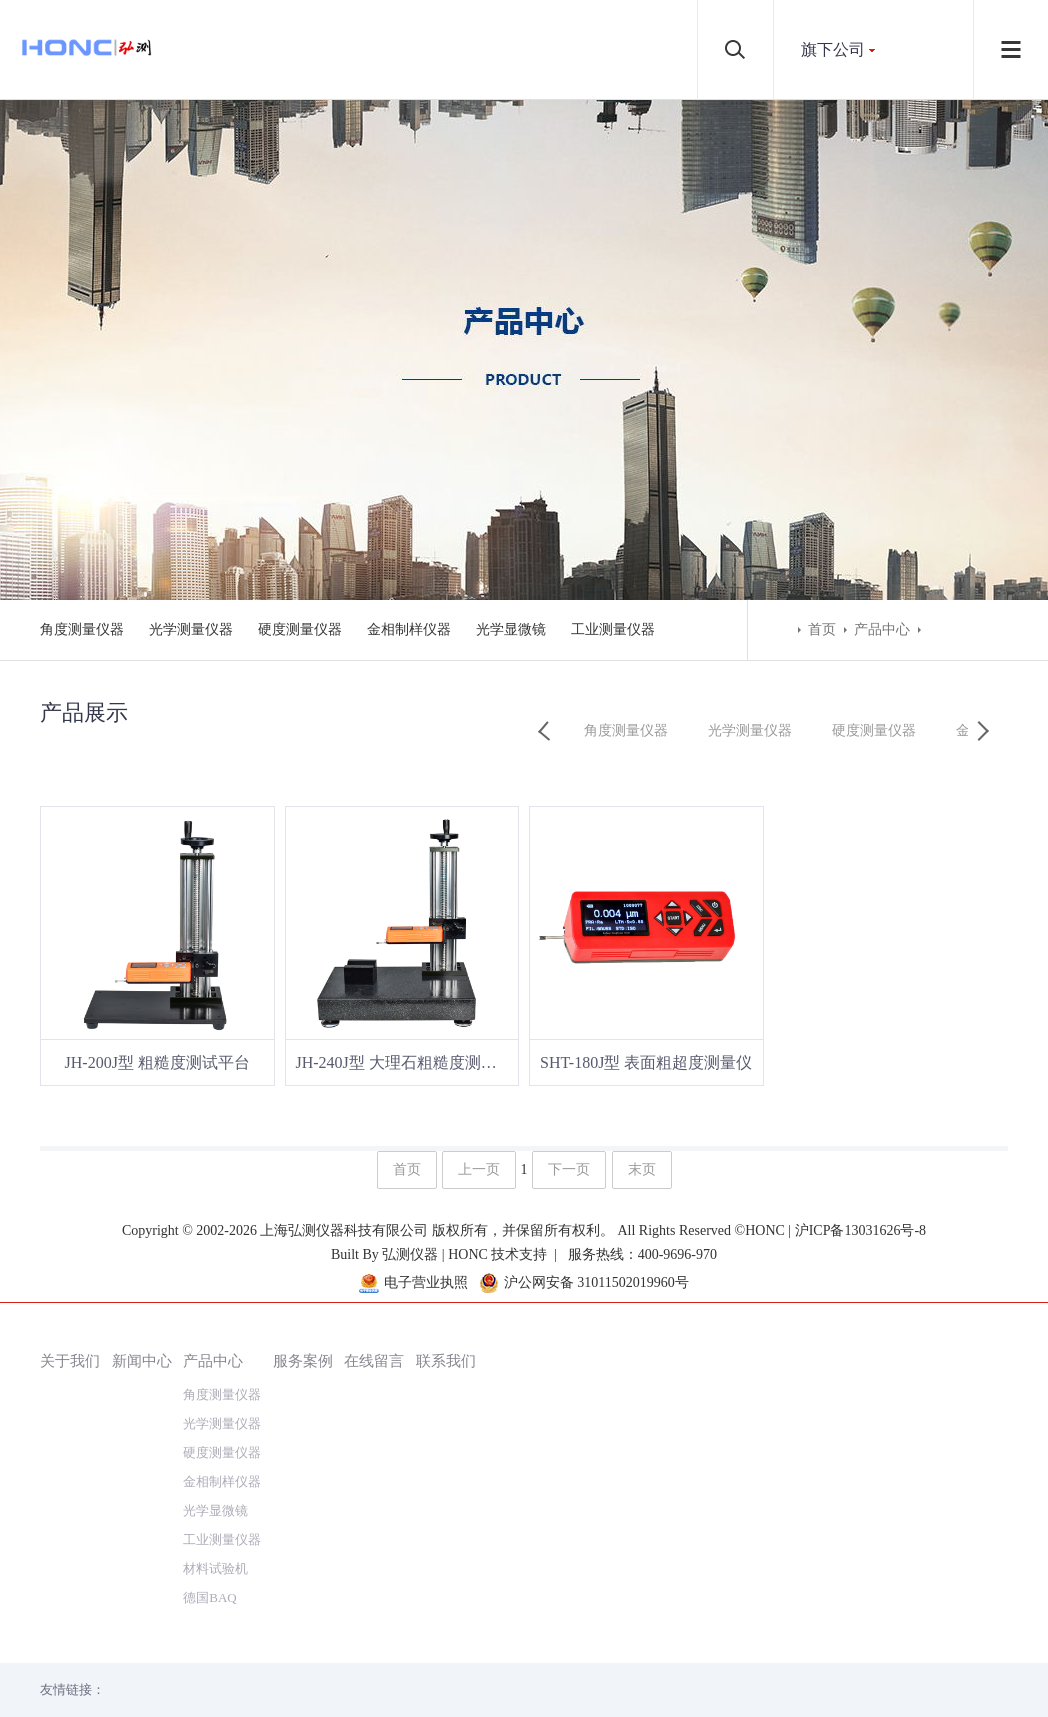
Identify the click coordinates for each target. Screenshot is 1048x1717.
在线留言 (374, 1278)
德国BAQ (209, 1515)
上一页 (479, 1170)
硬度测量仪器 (300, 629)
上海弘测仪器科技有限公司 (346, 1646)
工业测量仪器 (613, 629)
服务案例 (303, 1278)
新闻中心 (142, 1278)
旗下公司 (833, 49)
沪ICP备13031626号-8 (860, 1646)
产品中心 (882, 629)
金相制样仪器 (409, 629)
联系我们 (446, 1278)
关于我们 (70, 1278)
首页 (822, 629)
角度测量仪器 (82, 629)
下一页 (569, 1170)
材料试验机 (215, 1486)
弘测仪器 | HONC (434, 1670)
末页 (642, 1170)
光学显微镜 (511, 629)
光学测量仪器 (191, 629)
